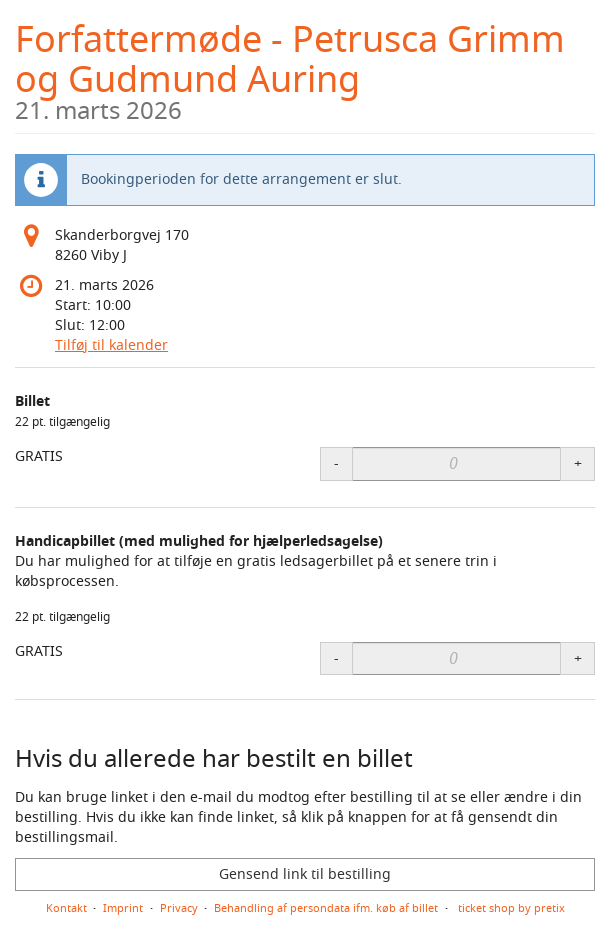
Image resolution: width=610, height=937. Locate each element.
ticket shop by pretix (511, 908)
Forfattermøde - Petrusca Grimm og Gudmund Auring (305, 68)
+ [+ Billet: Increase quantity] (578, 463)
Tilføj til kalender (111, 345)
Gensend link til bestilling (305, 874)
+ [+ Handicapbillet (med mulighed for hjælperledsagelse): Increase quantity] (578, 658)
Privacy (179, 908)
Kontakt (66, 908)
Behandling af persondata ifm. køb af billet (326, 908)
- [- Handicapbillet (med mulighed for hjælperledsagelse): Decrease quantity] (336, 658)
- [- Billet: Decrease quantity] (336, 463)
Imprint (123, 908)
